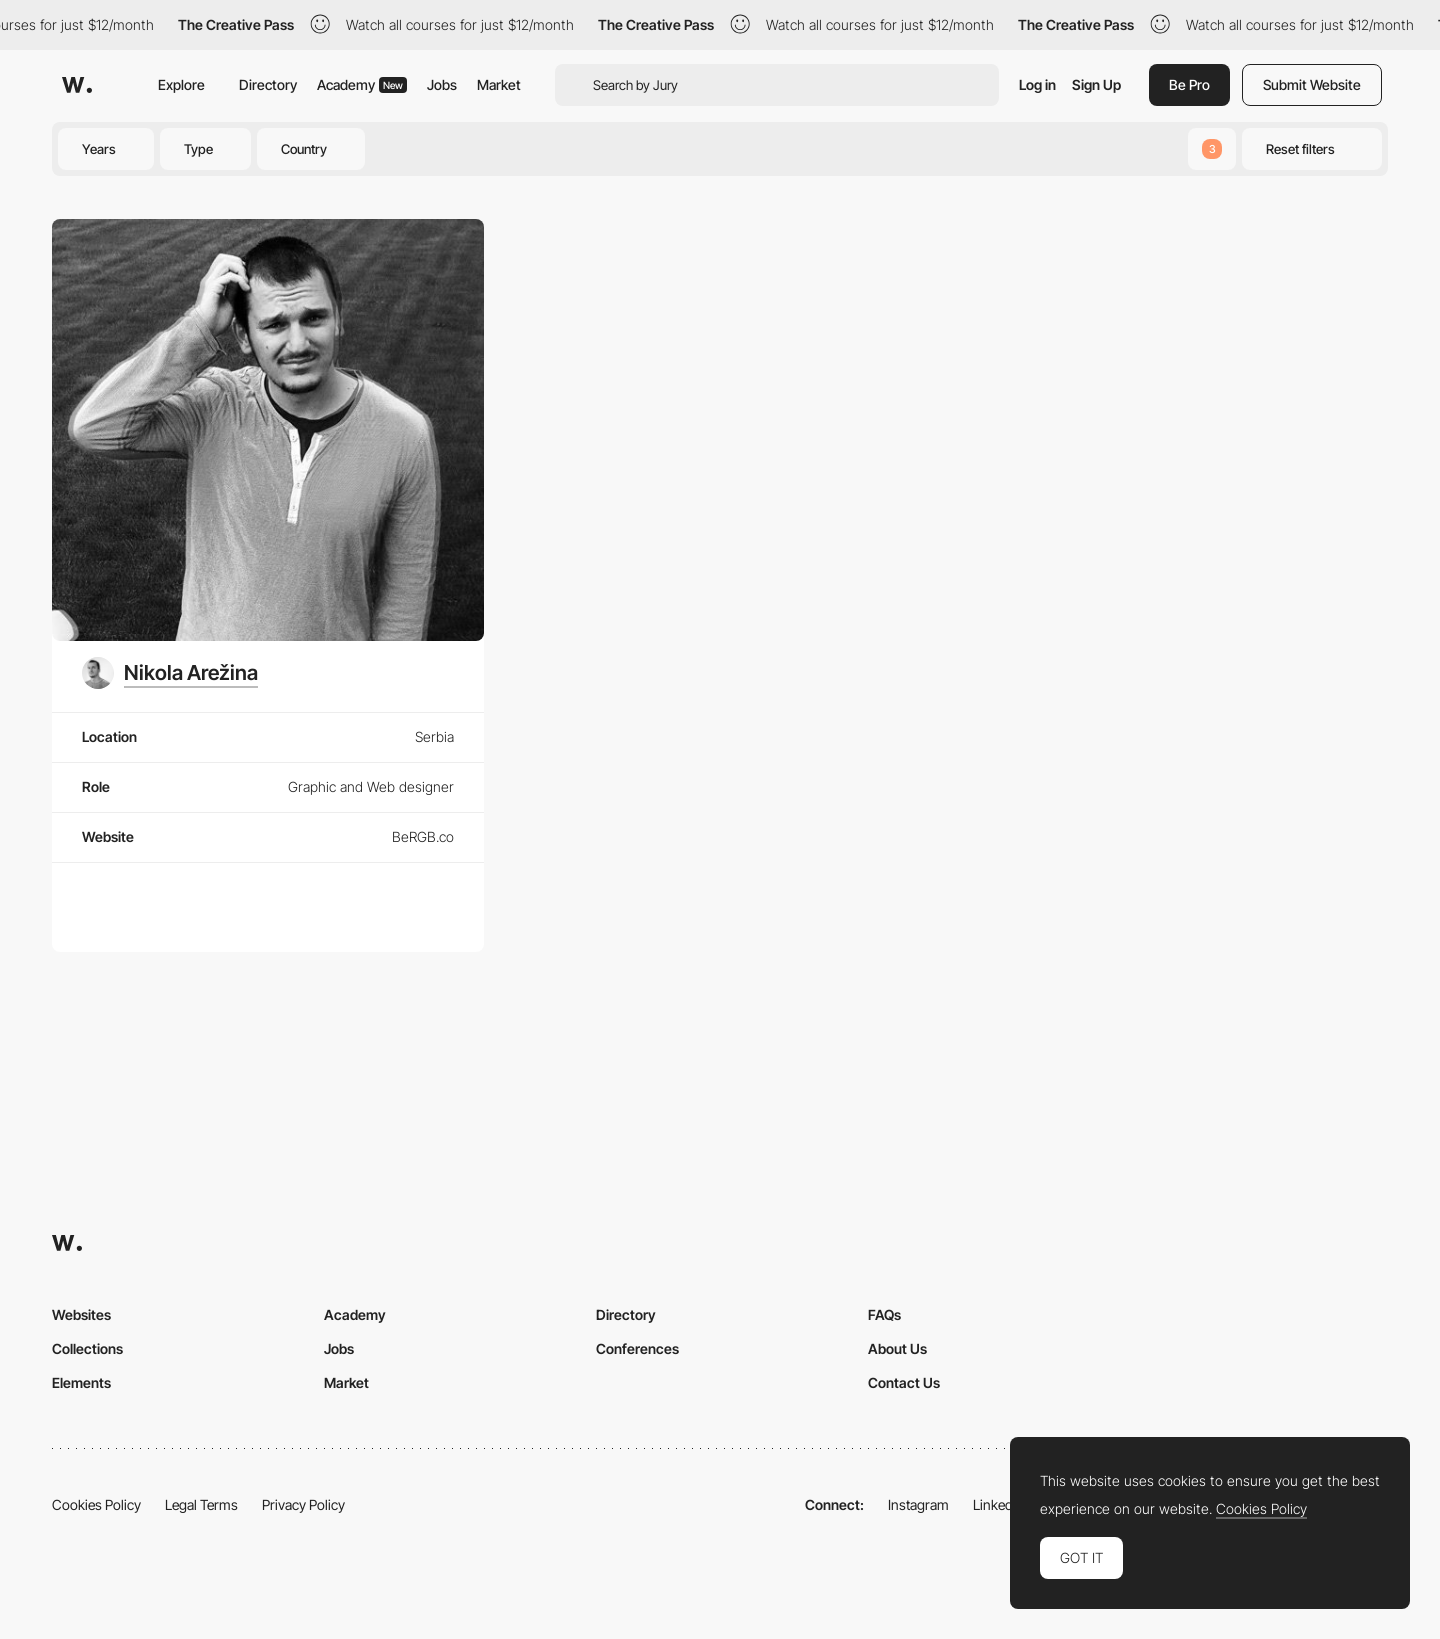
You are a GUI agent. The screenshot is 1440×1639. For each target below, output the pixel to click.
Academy (362, 84)
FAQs (884, 1314)
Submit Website (1312, 84)
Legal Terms (201, 1504)
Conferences (637, 1348)
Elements (81, 1382)
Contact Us (904, 1382)
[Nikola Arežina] (170, 673)
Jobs (442, 84)
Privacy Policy (303, 1504)
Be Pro (1189, 84)
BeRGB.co (423, 836)
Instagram (918, 1504)
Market (499, 84)
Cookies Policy (96, 1504)
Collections (87, 1348)
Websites (81, 1314)
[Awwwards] (77, 85)
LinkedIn (998, 1504)
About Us (897, 1348)
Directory (268, 84)
